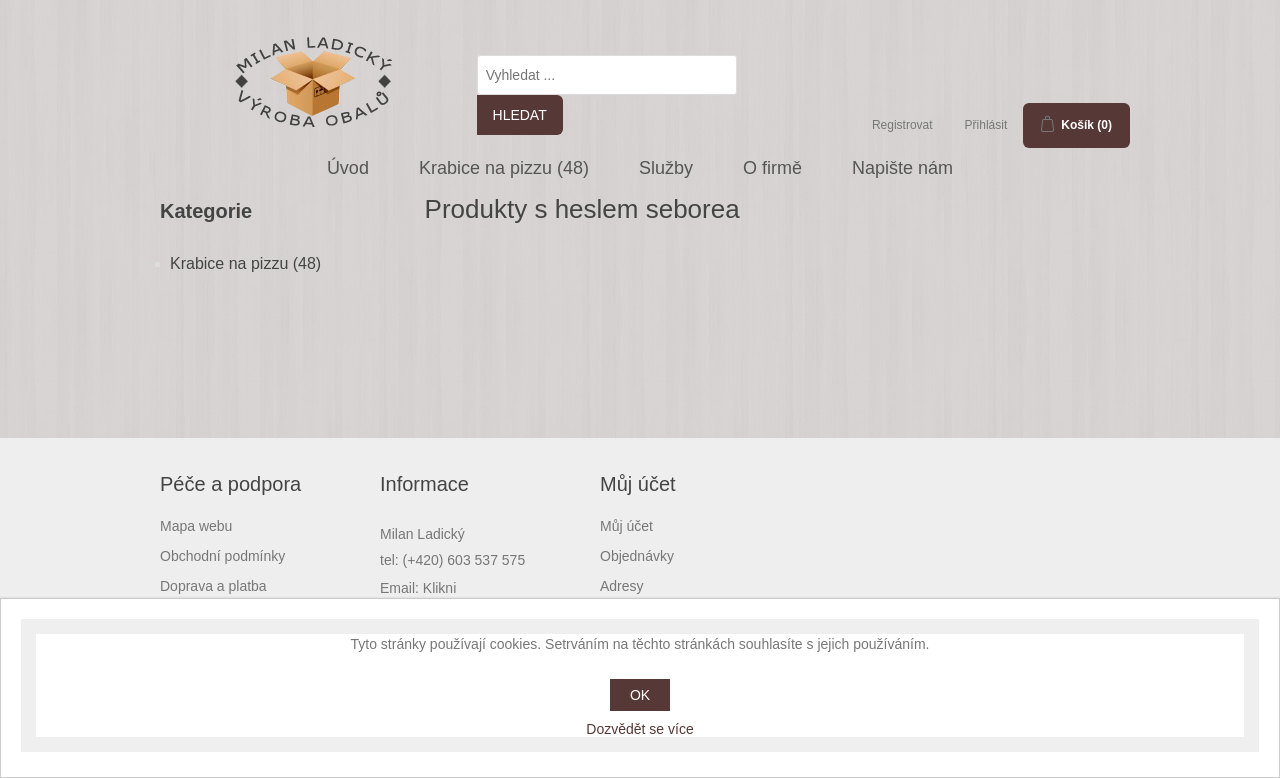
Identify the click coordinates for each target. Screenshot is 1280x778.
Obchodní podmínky (222, 556)
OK (640, 695)
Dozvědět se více (639, 729)
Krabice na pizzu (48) (504, 168)
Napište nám (902, 168)
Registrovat (902, 125)
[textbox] (607, 75)
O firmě (772, 168)
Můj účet (626, 526)
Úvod (348, 168)
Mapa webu (196, 526)
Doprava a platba (213, 586)
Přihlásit (986, 125)
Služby (666, 168)
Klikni (439, 588)
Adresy (622, 586)
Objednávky (637, 556)
